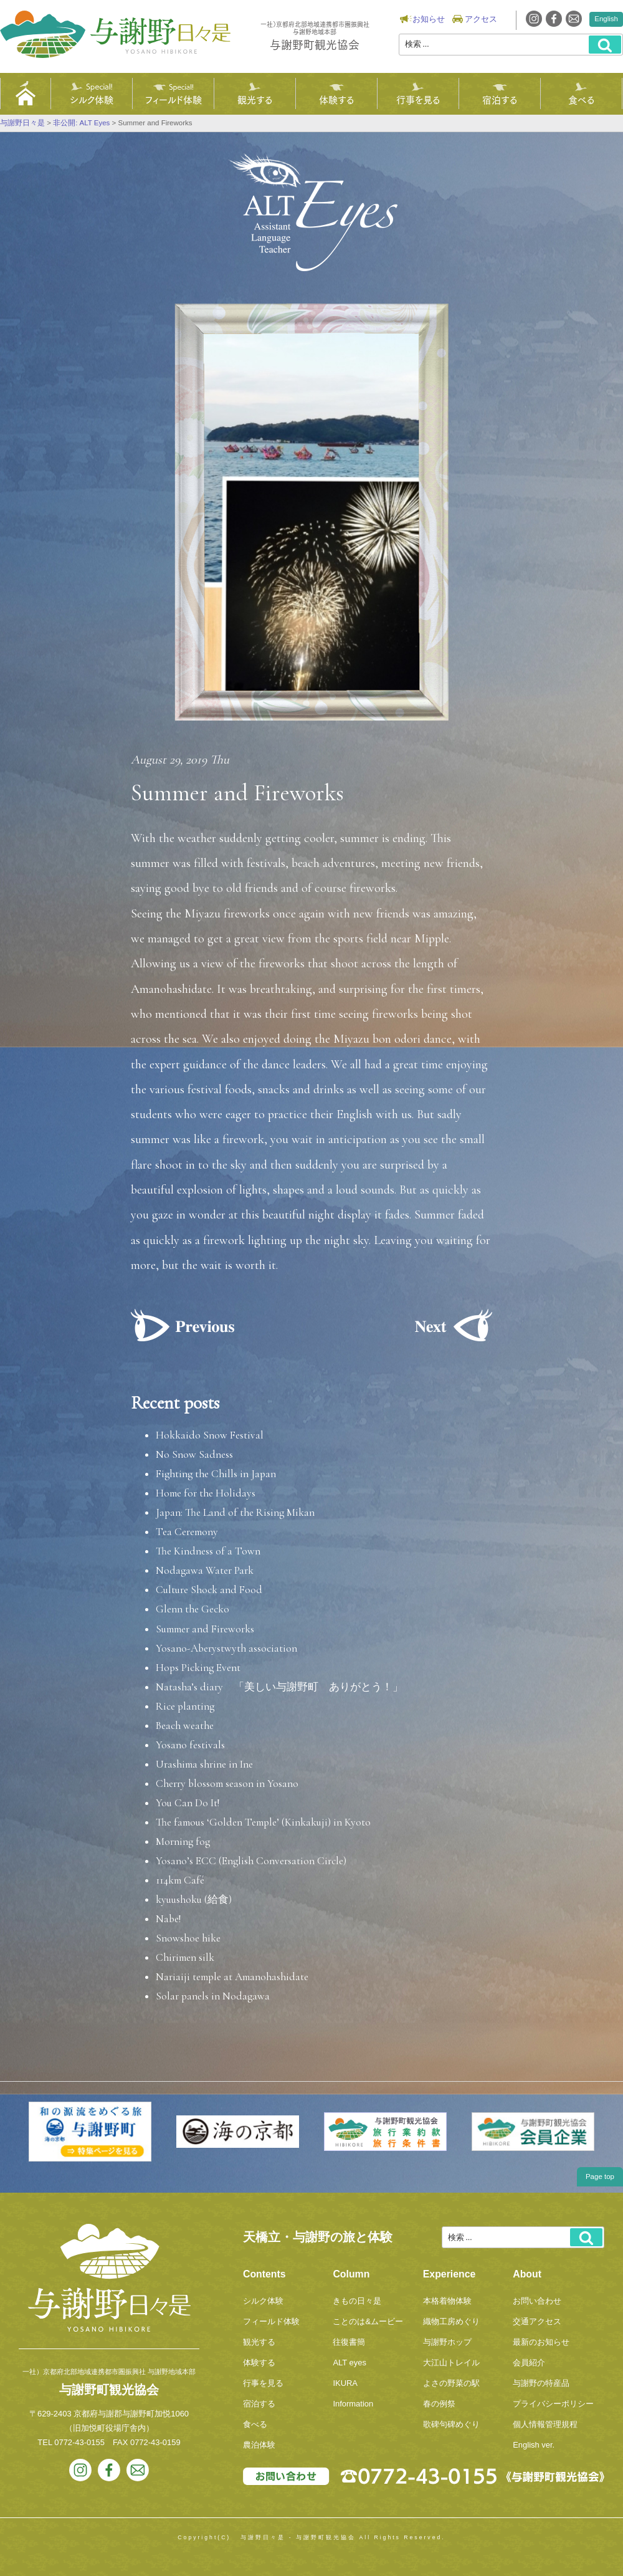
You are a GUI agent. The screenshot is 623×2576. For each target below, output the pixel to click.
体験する (336, 99)
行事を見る (418, 99)
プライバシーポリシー (553, 2403)
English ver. (533, 2444)
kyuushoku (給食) (194, 1899)
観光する (254, 99)
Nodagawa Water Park (205, 1570)
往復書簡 (349, 2342)
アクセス (481, 19)
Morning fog (183, 1841)
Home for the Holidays (205, 1493)
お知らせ (428, 19)
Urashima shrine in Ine (204, 1764)
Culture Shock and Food (209, 1589)
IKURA (345, 2383)
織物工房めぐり (451, 2321)
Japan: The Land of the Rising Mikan (235, 1512)
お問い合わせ (537, 2300)
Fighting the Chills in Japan (216, 1473)
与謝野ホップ (447, 2342)
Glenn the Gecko (192, 1609)
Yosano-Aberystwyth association (226, 1648)
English (606, 18)
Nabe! (168, 1918)
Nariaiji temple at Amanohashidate (232, 1976)
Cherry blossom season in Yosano (227, 1783)
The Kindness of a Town (208, 1551)
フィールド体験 (173, 99)
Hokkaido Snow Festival (210, 1435)
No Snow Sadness (194, 1454)
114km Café (180, 1880)
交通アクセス (537, 2321)
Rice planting (185, 1706)
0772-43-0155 (79, 2442)
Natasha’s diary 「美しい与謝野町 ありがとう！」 (279, 1686)
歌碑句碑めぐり (451, 2424)
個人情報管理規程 (545, 2424)
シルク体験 (91, 99)
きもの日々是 (357, 2300)
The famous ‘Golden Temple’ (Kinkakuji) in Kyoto (263, 1822)
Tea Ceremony (187, 1531)
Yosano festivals (190, 1744)
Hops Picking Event (198, 1667)
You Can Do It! (187, 1802)
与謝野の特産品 (541, 2383)
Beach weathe (185, 1725)
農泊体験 (259, 2444)
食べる (581, 99)
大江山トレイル (451, 2362)
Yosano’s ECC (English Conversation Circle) (251, 1860)
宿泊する (499, 99)
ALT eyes (349, 2362)
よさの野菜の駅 (451, 2383)
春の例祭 (439, 2403)
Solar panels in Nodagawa (213, 1996)
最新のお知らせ (541, 2342)
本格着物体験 (447, 2300)
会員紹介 (529, 2362)
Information (353, 2403)
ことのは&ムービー (368, 2321)
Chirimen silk (185, 1957)
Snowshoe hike (188, 1938)
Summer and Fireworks (205, 1628)
